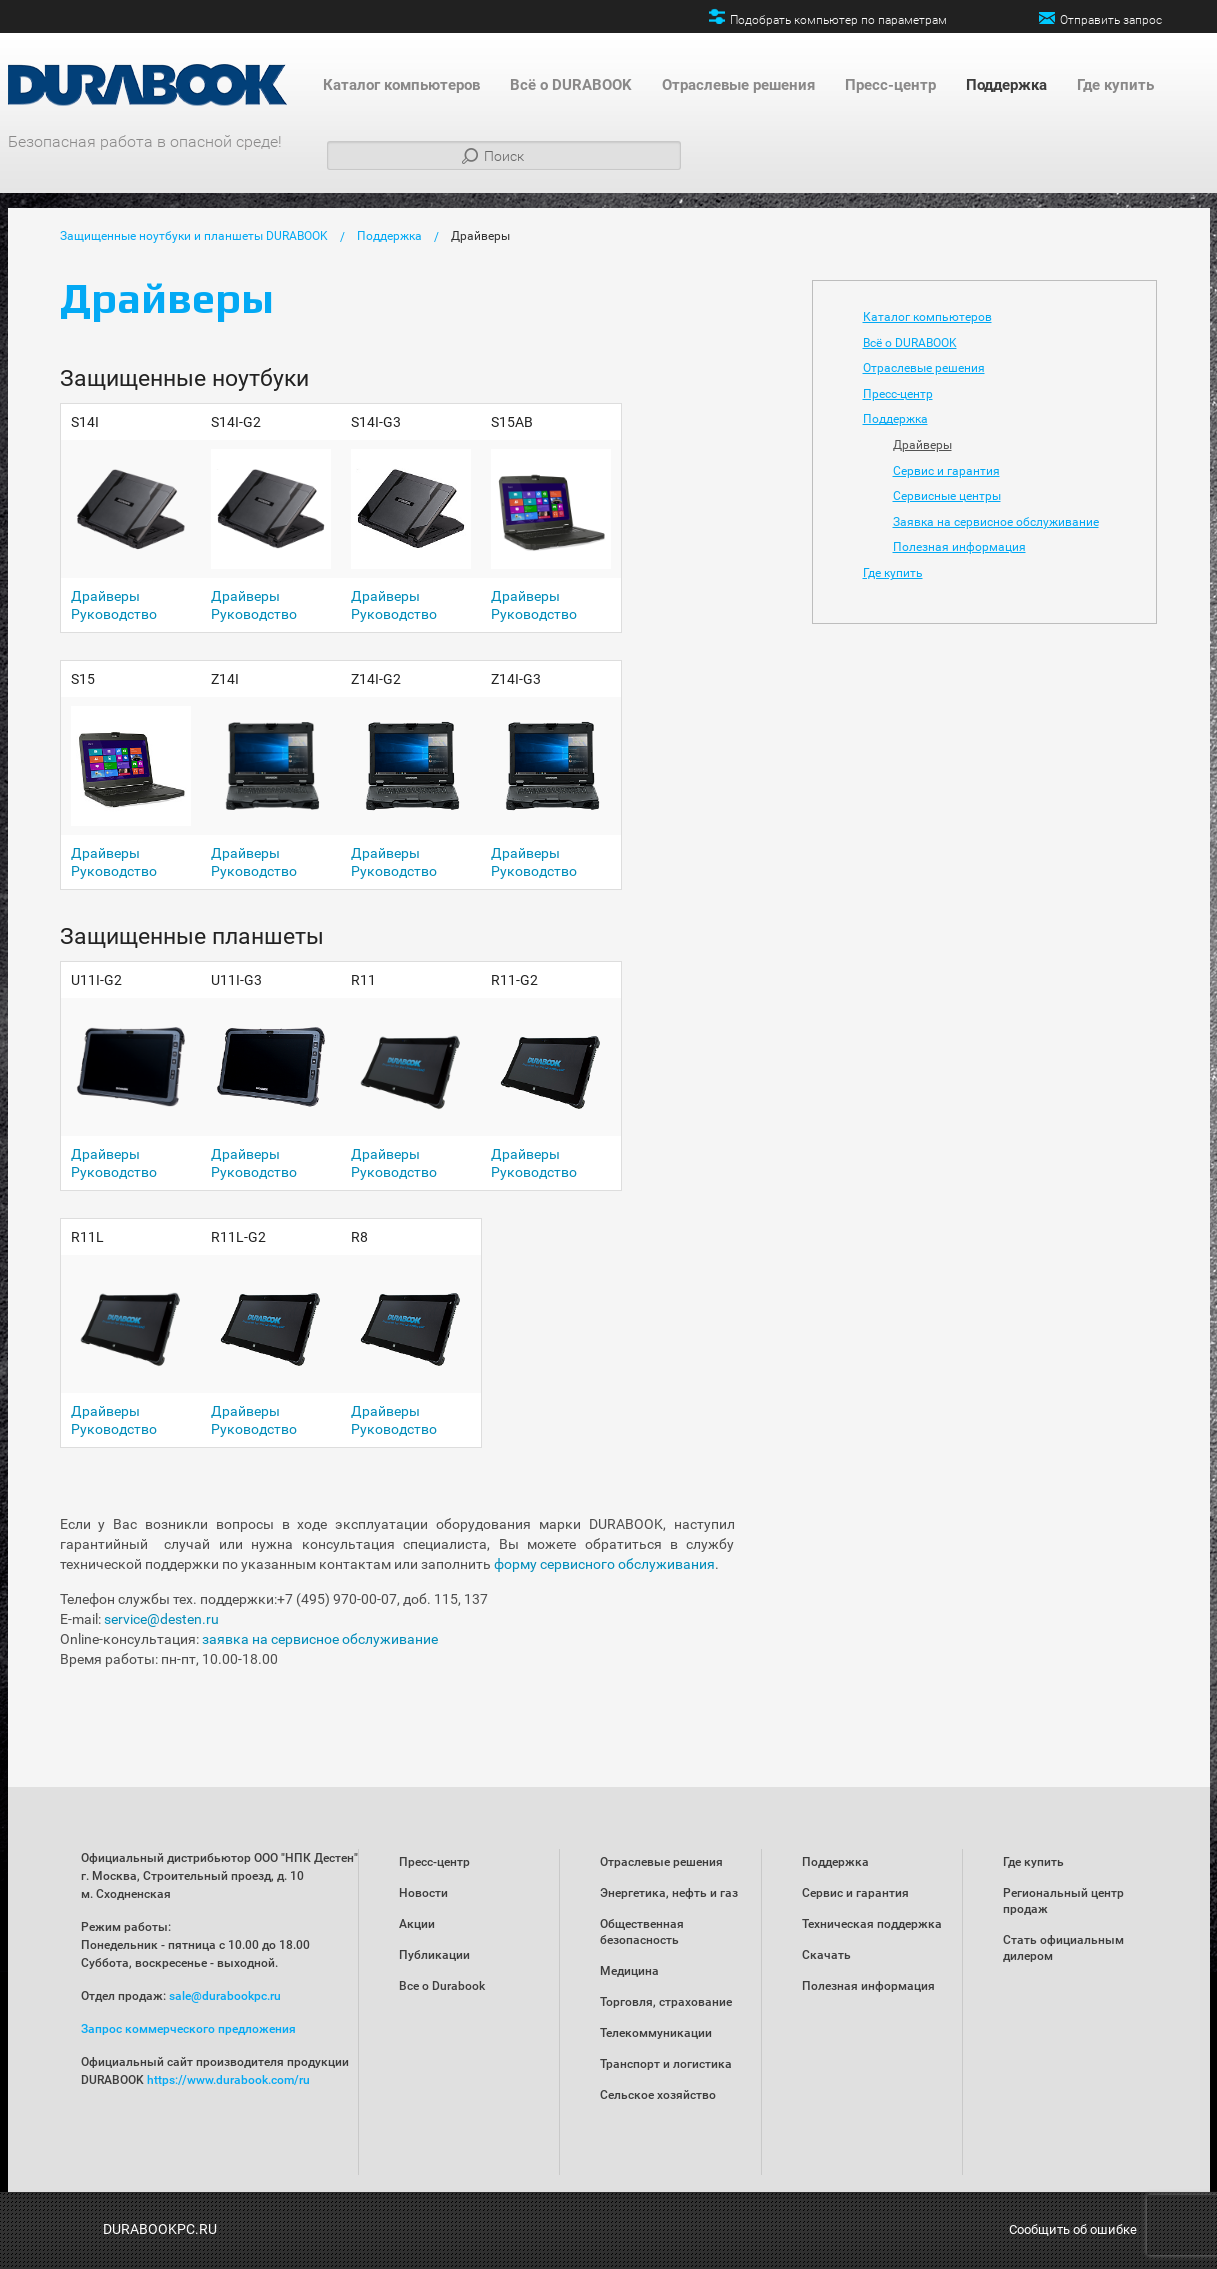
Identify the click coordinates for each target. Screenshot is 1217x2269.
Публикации (434, 1955)
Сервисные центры (947, 496)
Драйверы (480, 236)
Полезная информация (959, 547)
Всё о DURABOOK (571, 85)
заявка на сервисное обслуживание (320, 1639)
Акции (417, 1924)
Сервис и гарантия (946, 471)
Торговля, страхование (666, 2002)
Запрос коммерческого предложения (188, 2029)
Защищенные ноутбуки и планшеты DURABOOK (194, 236)
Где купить (1115, 85)
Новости (423, 1893)
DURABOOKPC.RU (160, 2229)
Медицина (629, 1971)
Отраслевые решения (738, 85)
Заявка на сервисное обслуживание (996, 522)
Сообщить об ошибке (1073, 2229)
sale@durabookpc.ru (225, 1996)
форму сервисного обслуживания (604, 1564)
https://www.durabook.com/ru (228, 2080)
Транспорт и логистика (666, 2064)
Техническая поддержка (872, 1924)
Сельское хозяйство (658, 2095)
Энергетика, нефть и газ (669, 1893)
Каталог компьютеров (401, 85)
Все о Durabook (442, 1986)
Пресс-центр (890, 85)
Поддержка (1006, 85)
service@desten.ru (161, 1619)
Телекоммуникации (656, 2033)
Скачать (826, 1955)
